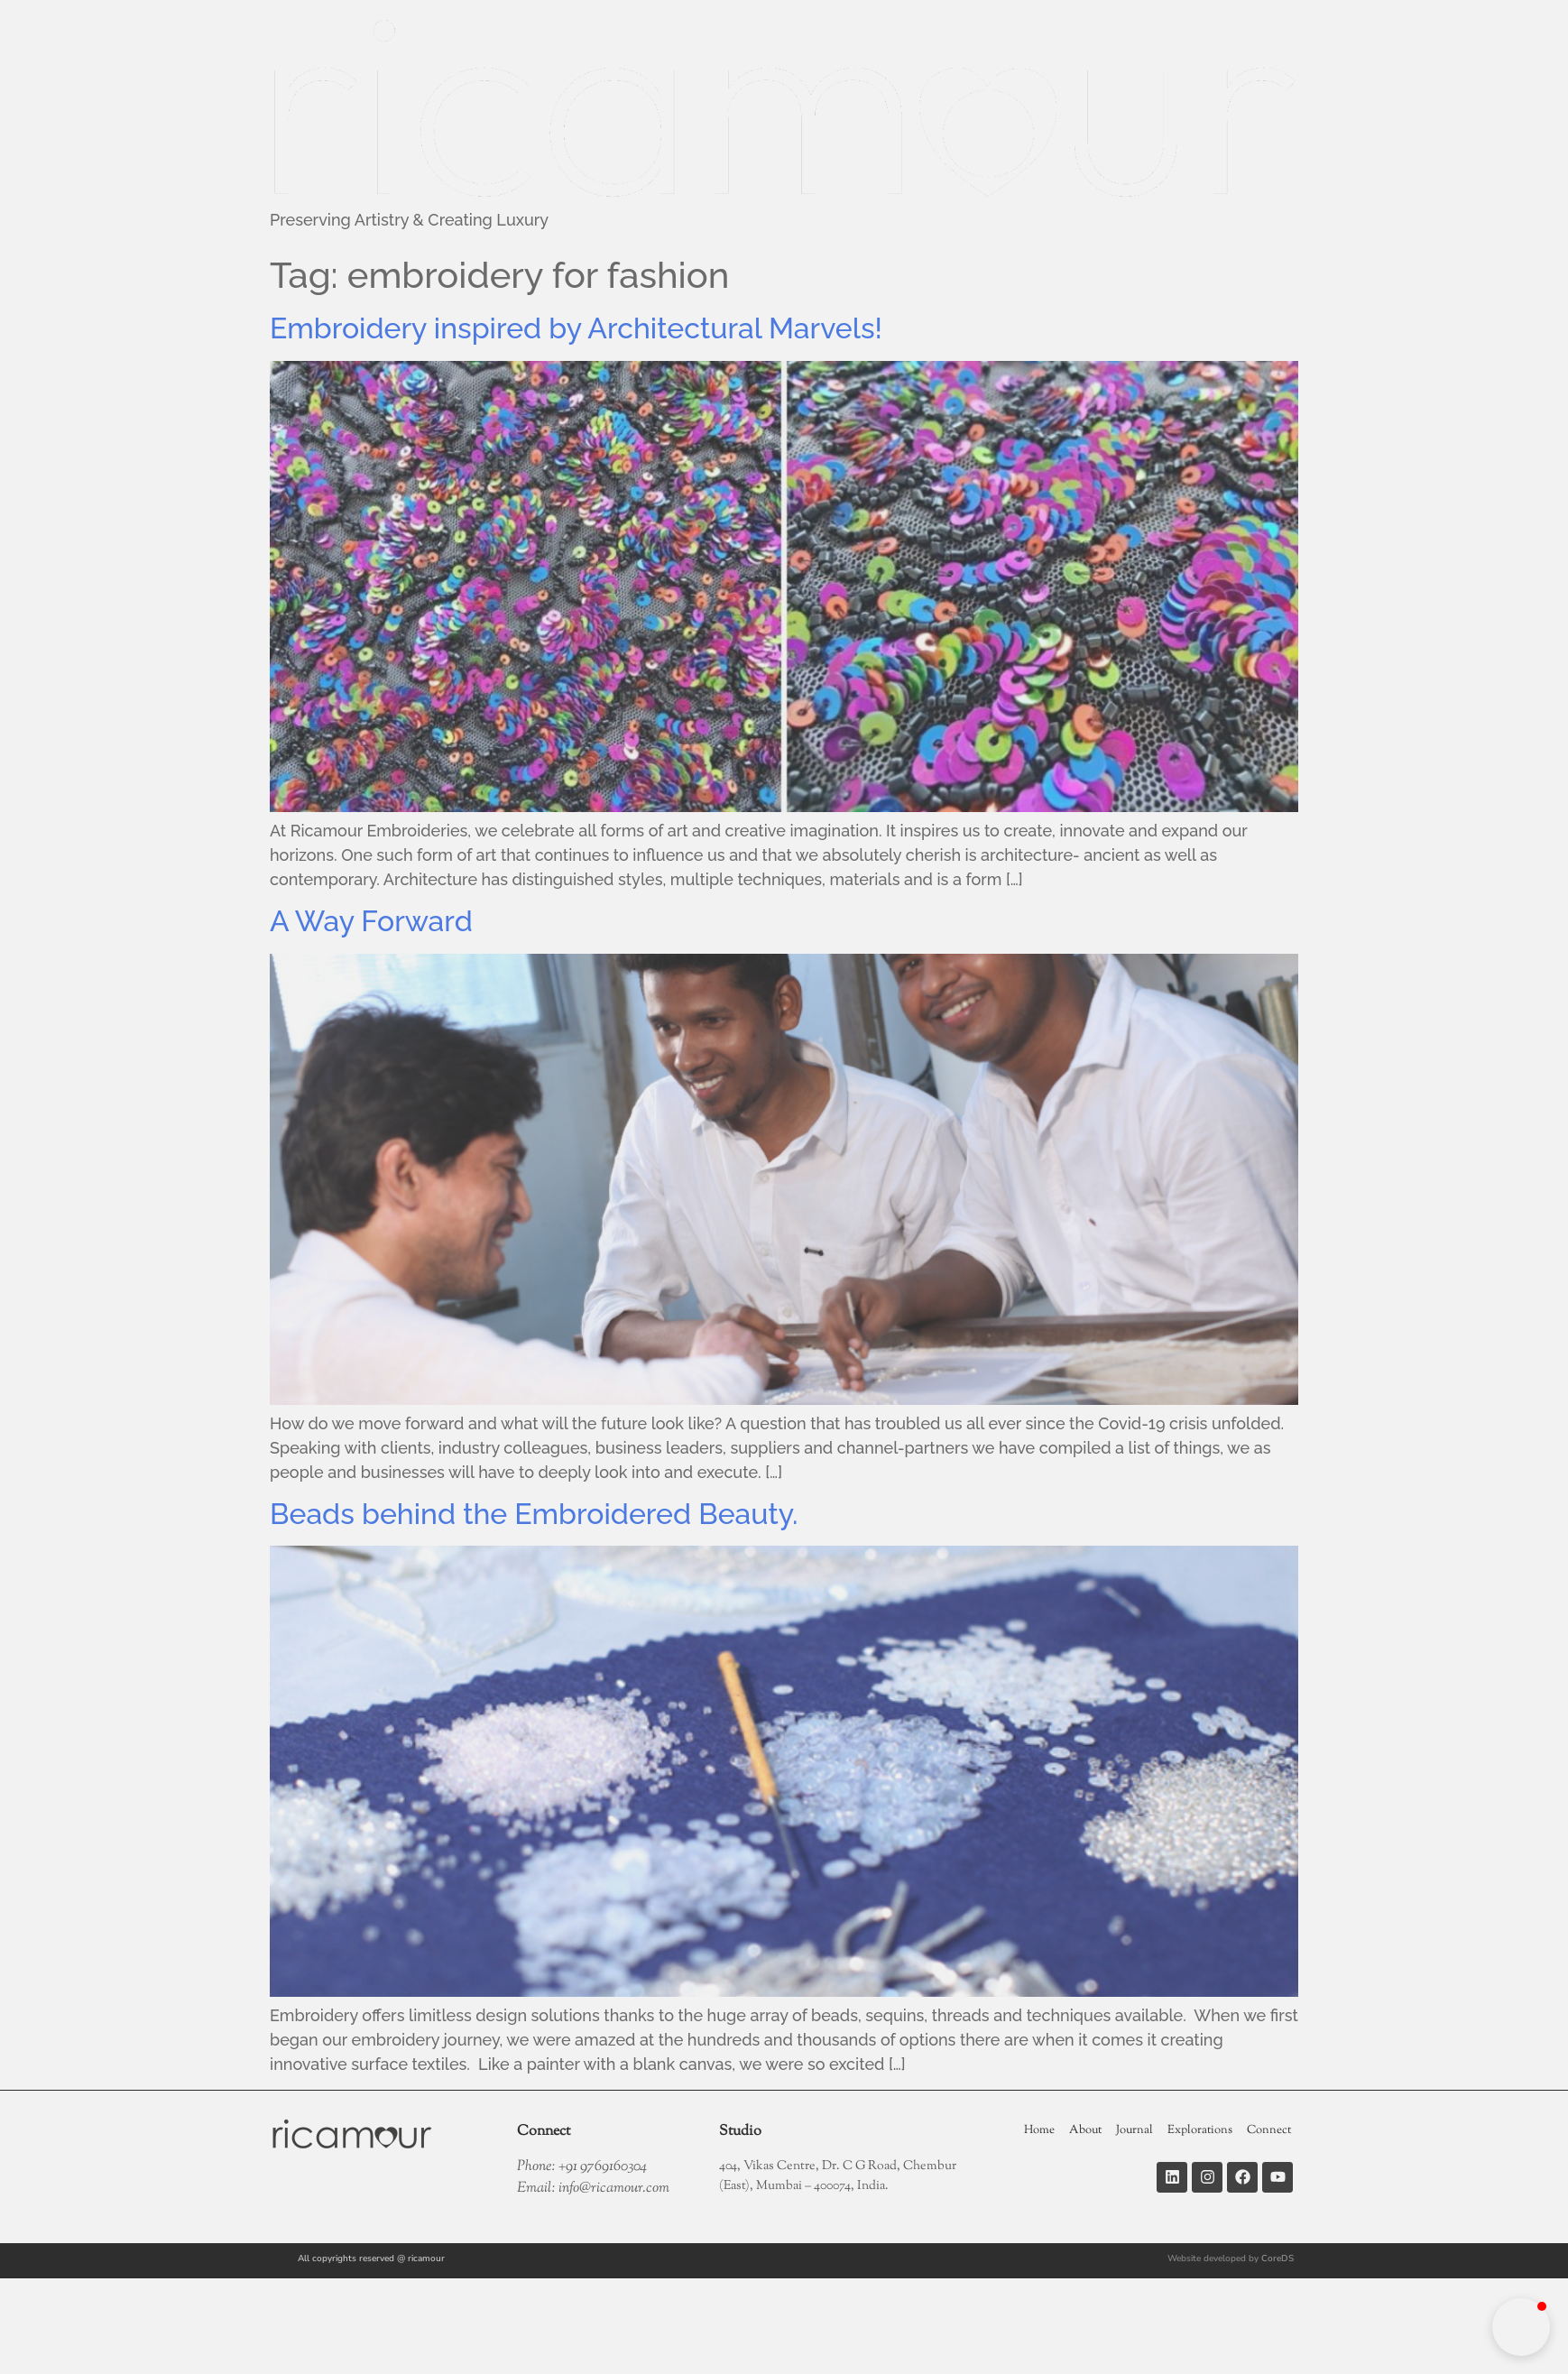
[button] (1521, 2327)
